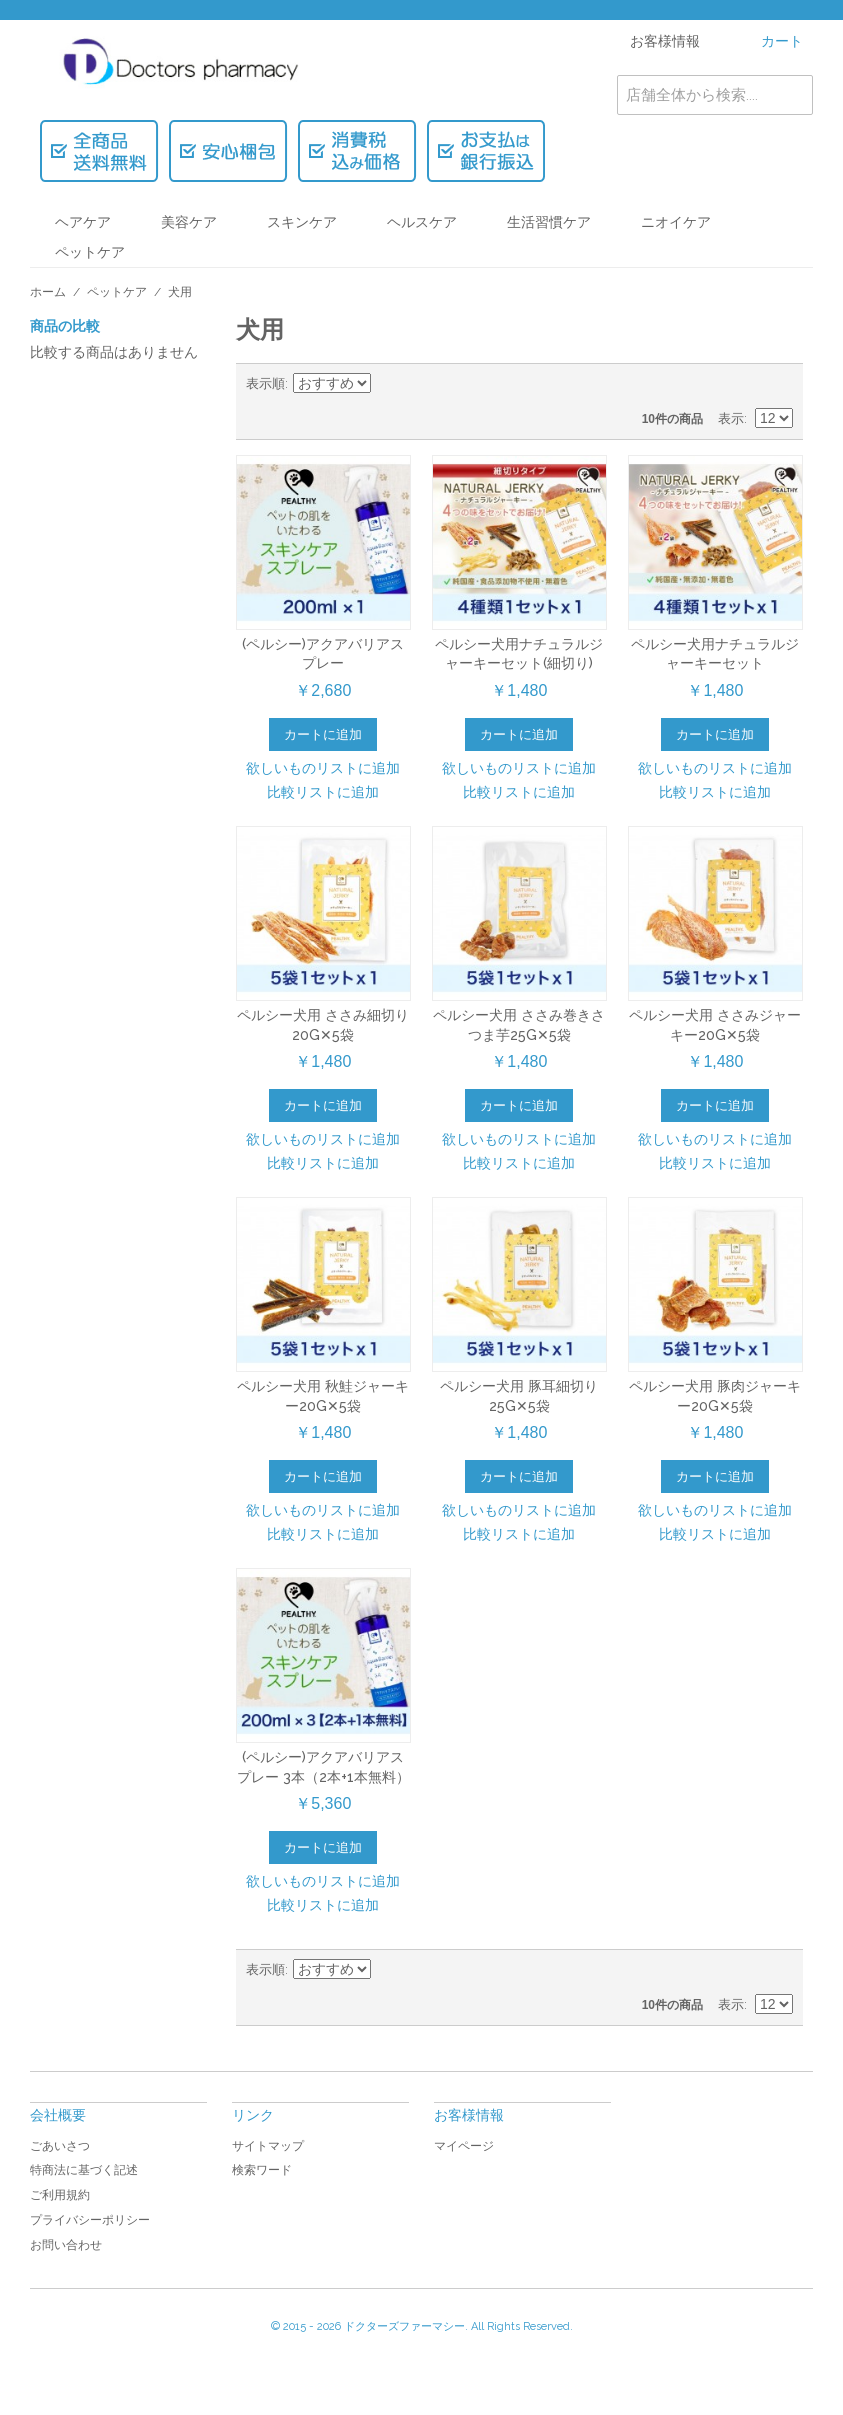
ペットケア (90, 252)
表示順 (265, 383)
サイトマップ (268, 2146)
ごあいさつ (60, 2146)
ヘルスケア (422, 222)
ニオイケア (676, 222)
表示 (731, 418)
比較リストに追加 (323, 792)
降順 (389, 384)
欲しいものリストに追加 (323, 768)
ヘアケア (83, 222)
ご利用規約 (60, 2195)
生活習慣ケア (549, 222)
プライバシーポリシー (90, 2220)
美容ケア (189, 222)
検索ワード (262, 2170)
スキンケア (302, 222)
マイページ (464, 2146)
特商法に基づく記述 (84, 2170)
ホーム (48, 292)
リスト (778, 384)
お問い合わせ (66, 2245)
